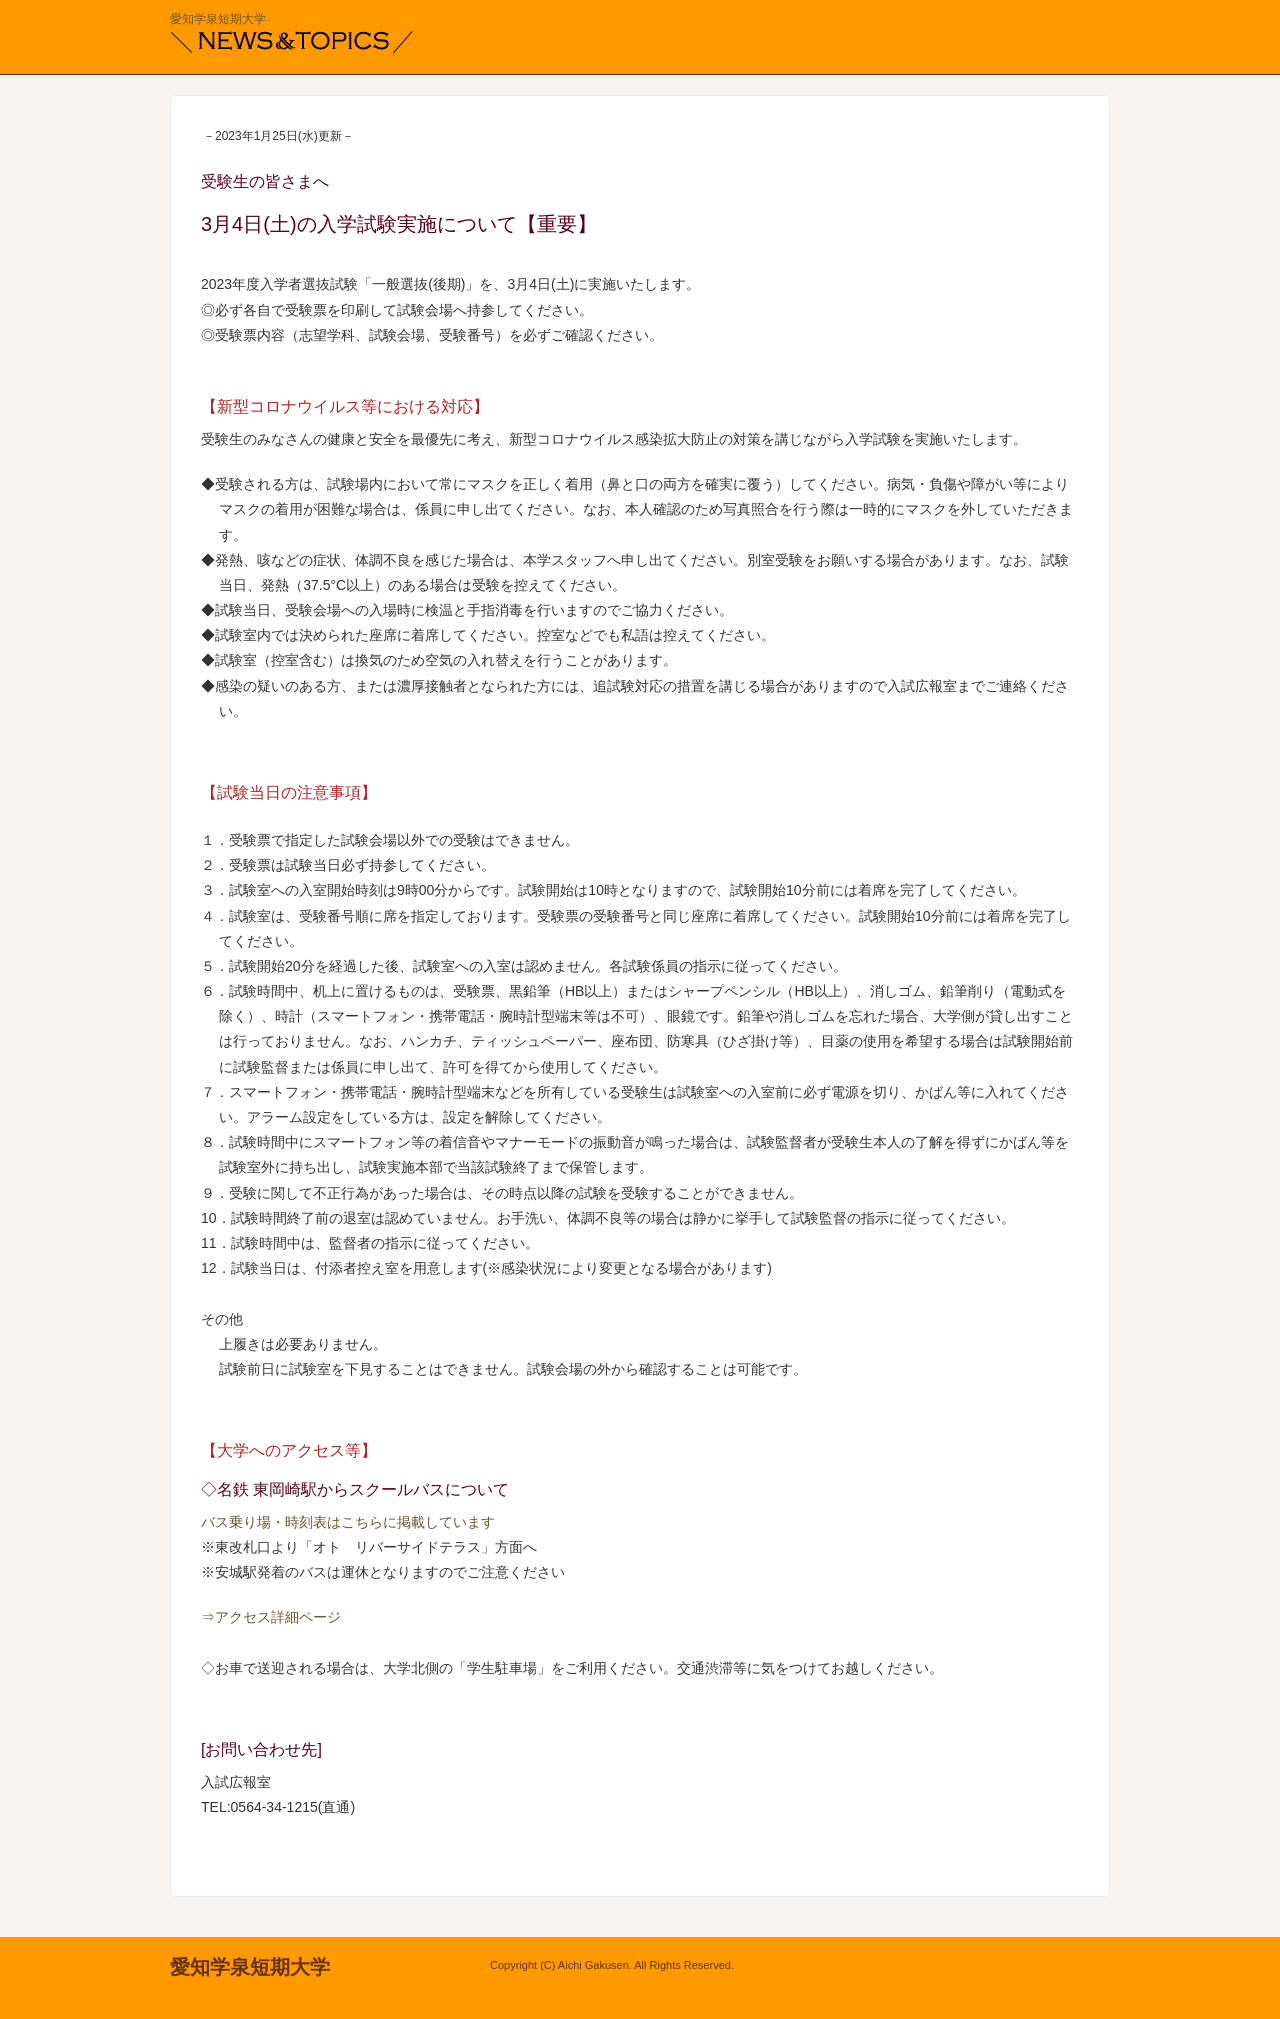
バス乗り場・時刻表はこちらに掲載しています (348, 1522)
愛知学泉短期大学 (218, 19)
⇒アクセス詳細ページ (271, 1617)
